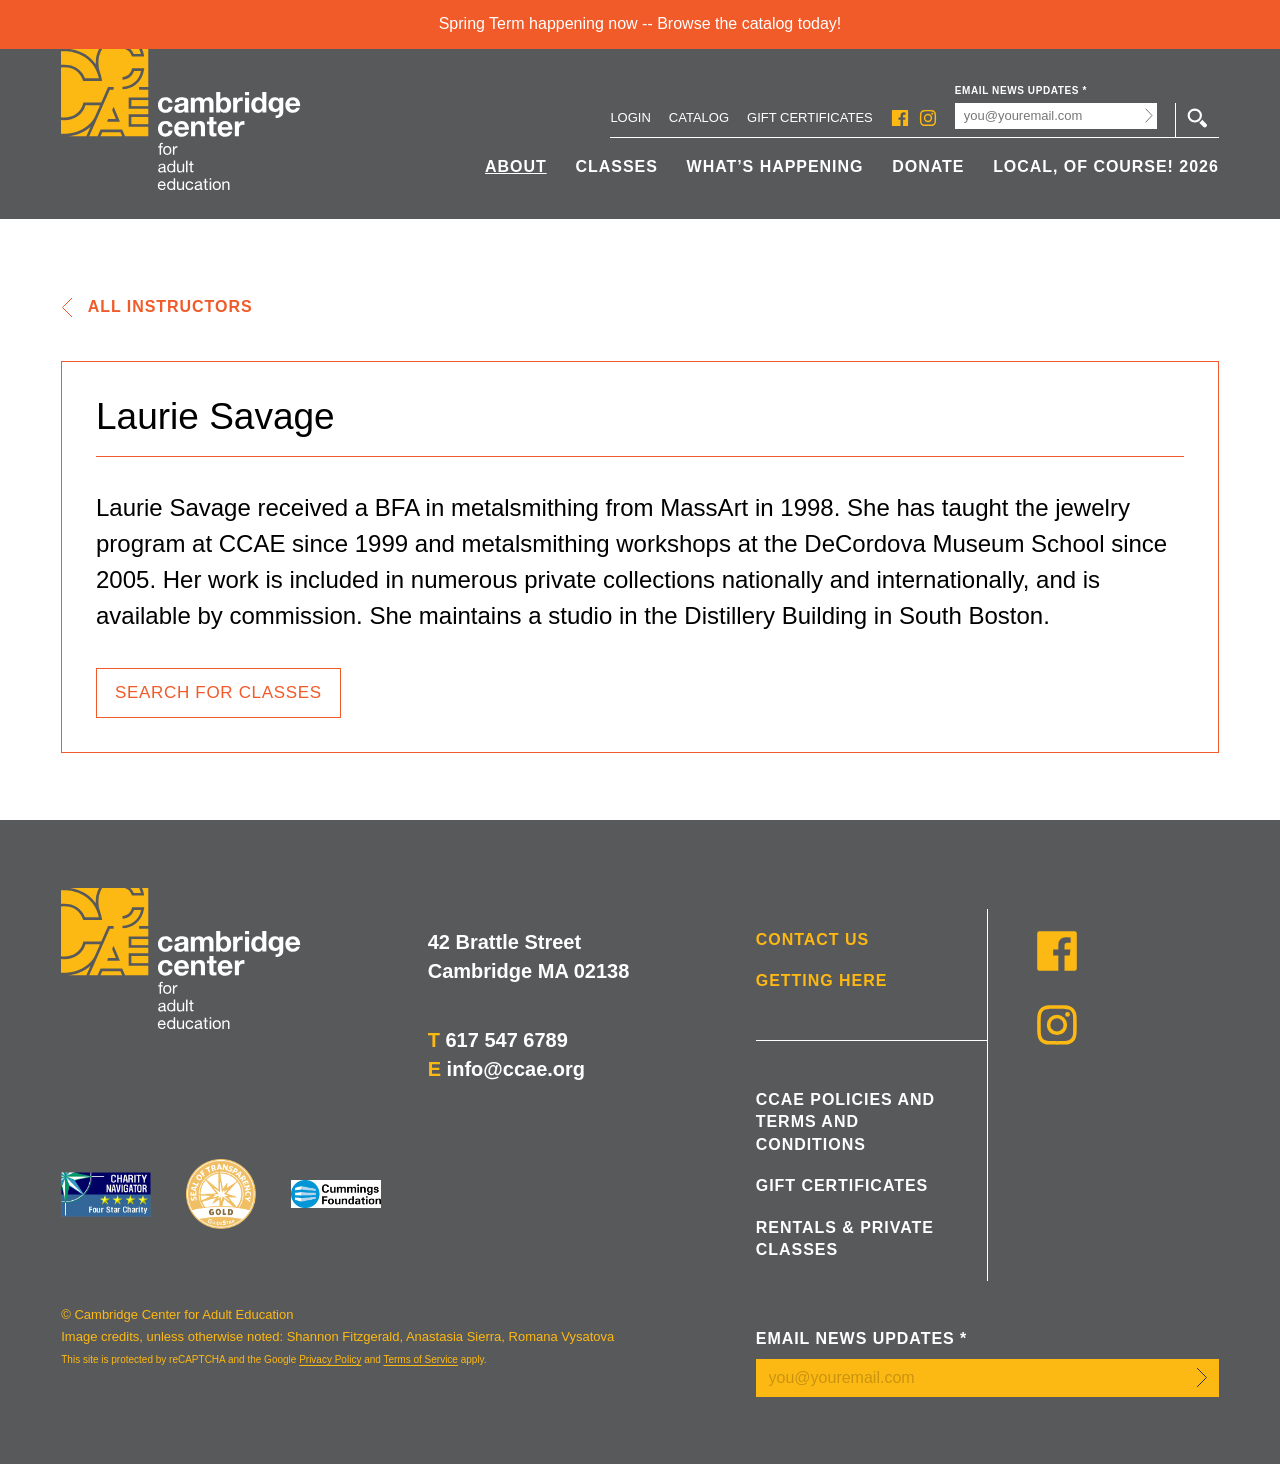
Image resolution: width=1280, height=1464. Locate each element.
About (516, 166)
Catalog (699, 117)
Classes (617, 166)
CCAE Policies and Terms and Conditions (845, 1122)
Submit (1149, 116)
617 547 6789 (506, 1040)
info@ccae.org (516, 1069)
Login (630, 117)
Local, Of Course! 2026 (1106, 166)
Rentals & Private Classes (845, 1238)
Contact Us (812, 939)
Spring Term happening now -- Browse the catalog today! (640, 23)
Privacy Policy (330, 1359)
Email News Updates (1021, 90)
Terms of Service (420, 1359)
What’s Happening (775, 166)
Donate (928, 166)
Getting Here (822, 980)
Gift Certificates (810, 117)
